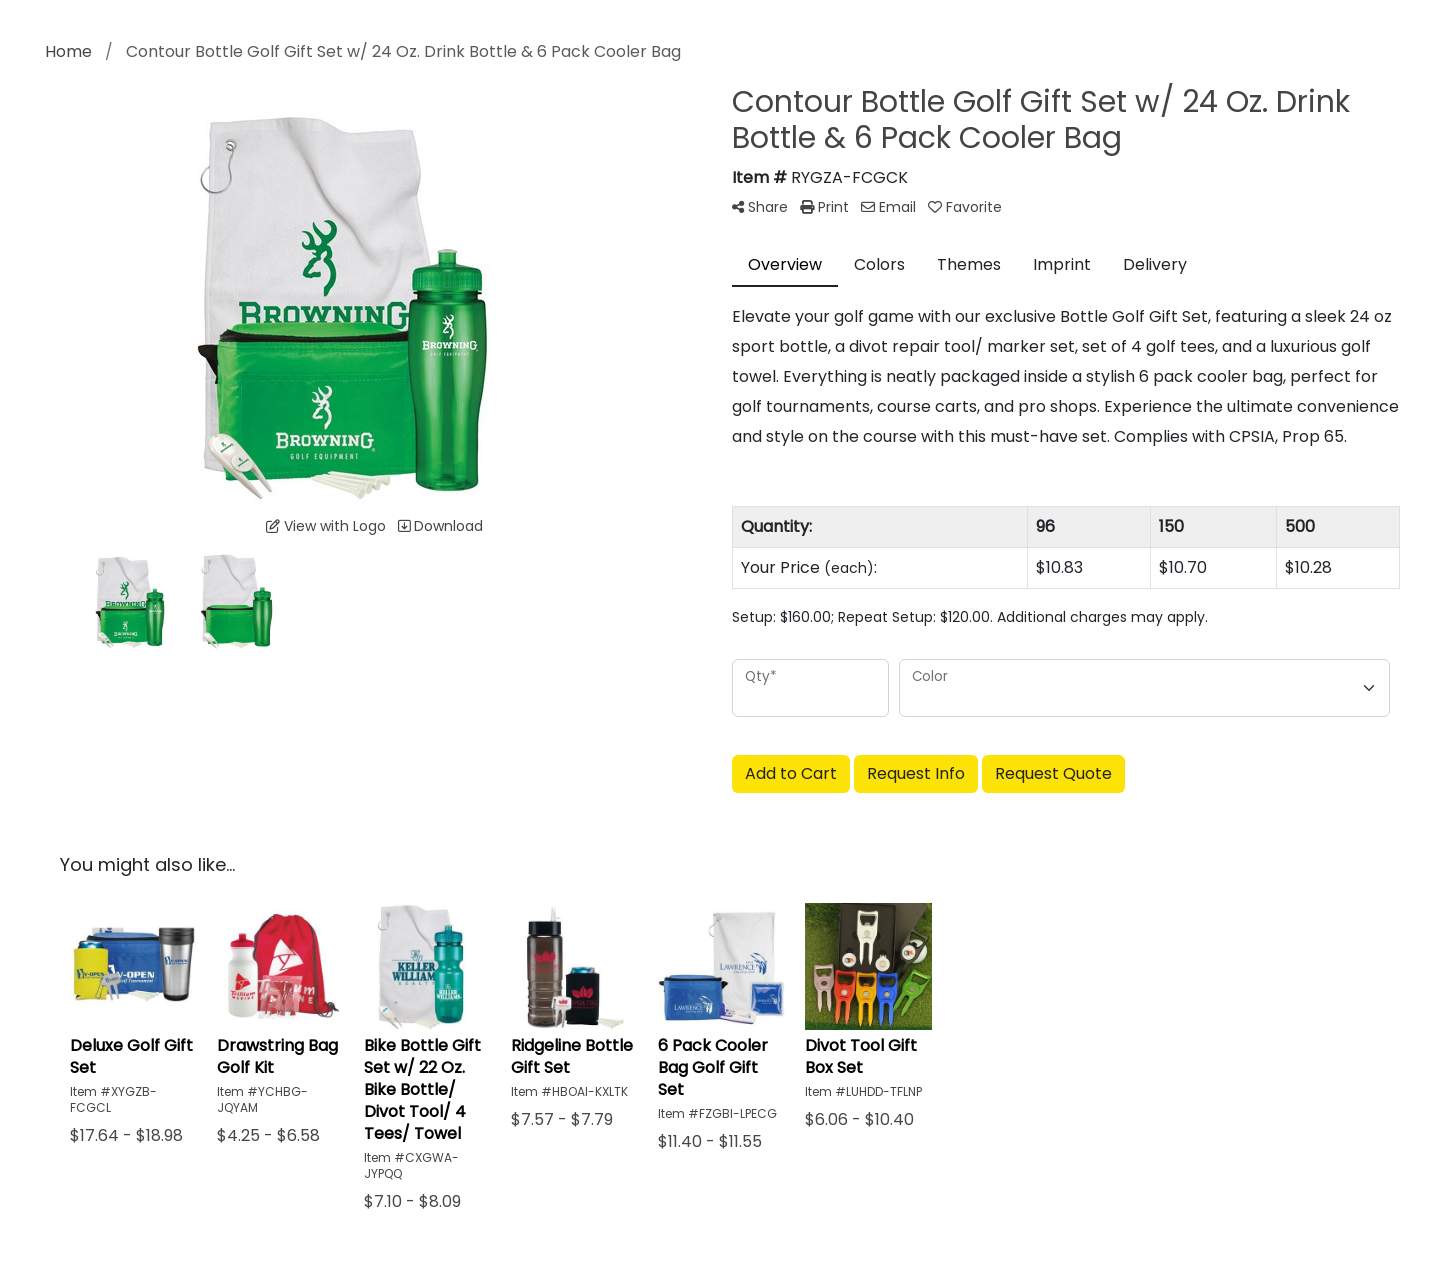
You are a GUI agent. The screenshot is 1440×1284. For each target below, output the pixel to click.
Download (440, 526)
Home (68, 51)
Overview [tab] (785, 264)
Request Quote (1053, 773)
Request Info (916, 773)
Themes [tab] (969, 264)
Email (888, 207)
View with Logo (326, 526)
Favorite (965, 207)
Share (760, 207)
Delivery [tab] (1155, 264)
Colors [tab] (879, 264)
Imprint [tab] (1062, 264)
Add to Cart (791, 773)
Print (824, 207)
